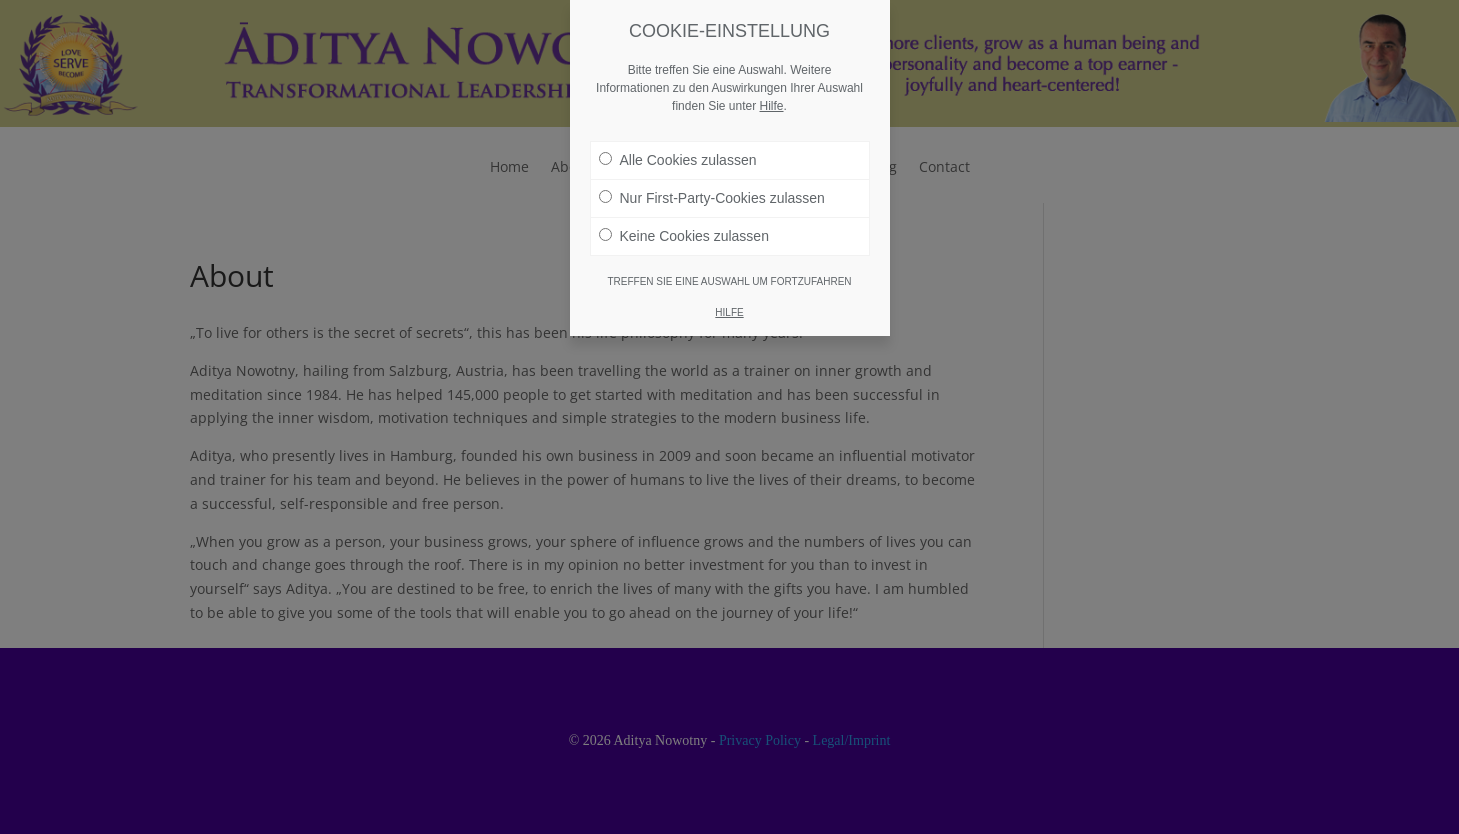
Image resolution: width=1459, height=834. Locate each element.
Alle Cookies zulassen (678, 151)
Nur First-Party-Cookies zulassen (712, 189)
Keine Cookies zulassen (684, 227)
